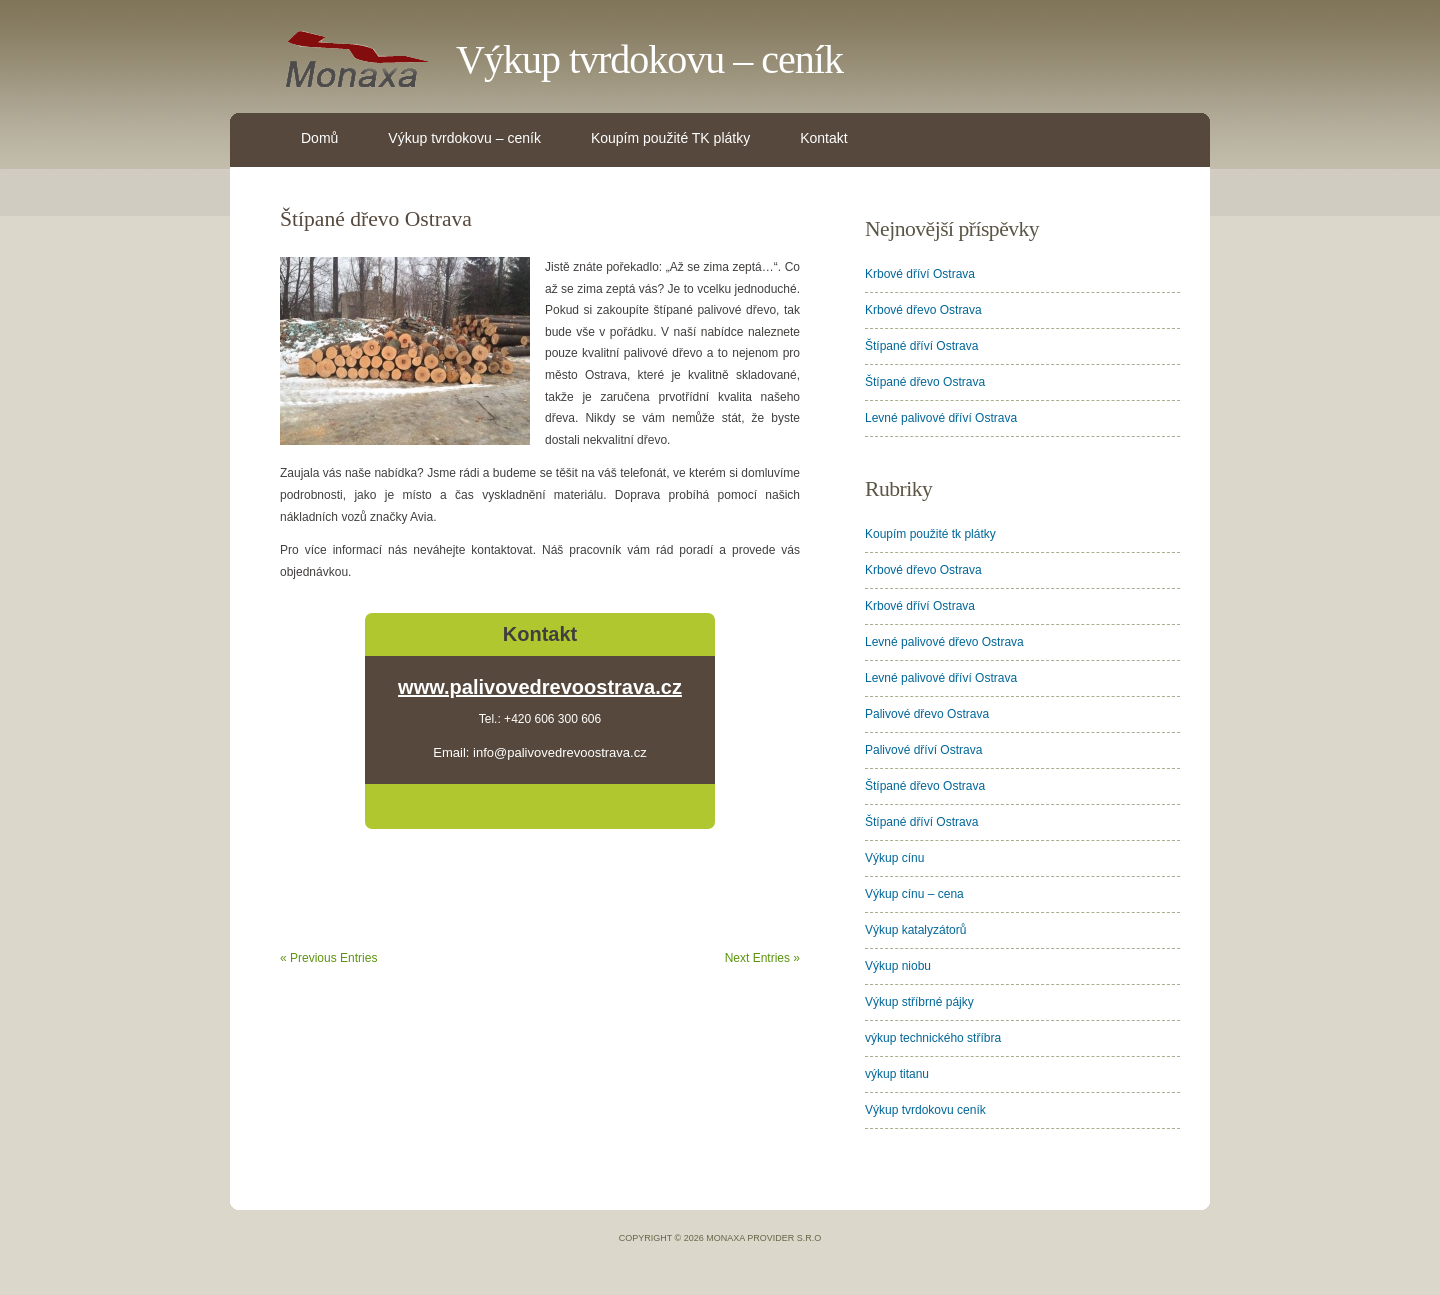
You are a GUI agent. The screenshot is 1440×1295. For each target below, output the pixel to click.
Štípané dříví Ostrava (921, 346)
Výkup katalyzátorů (915, 930)
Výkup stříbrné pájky (919, 1002)
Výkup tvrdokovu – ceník (649, 59)
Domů (319, 138)
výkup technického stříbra (933, 1038)
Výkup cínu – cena (914, 894)
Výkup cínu (894, 858)
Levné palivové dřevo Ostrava (944, 642)
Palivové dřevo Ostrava (927, 714)
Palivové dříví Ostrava (923, 750)
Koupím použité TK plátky (670, 138)
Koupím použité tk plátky (930, 534)
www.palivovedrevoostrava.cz (540, 687)
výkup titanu (897, 1074)
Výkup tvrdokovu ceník (925, 1110)
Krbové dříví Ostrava (920, 274)
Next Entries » (762, 958)
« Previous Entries (328, 958)
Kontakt (823, 138)
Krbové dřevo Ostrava (923, 310)
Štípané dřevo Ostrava (376, 219)
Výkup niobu (898, 966)
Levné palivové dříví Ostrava (941, 418)
